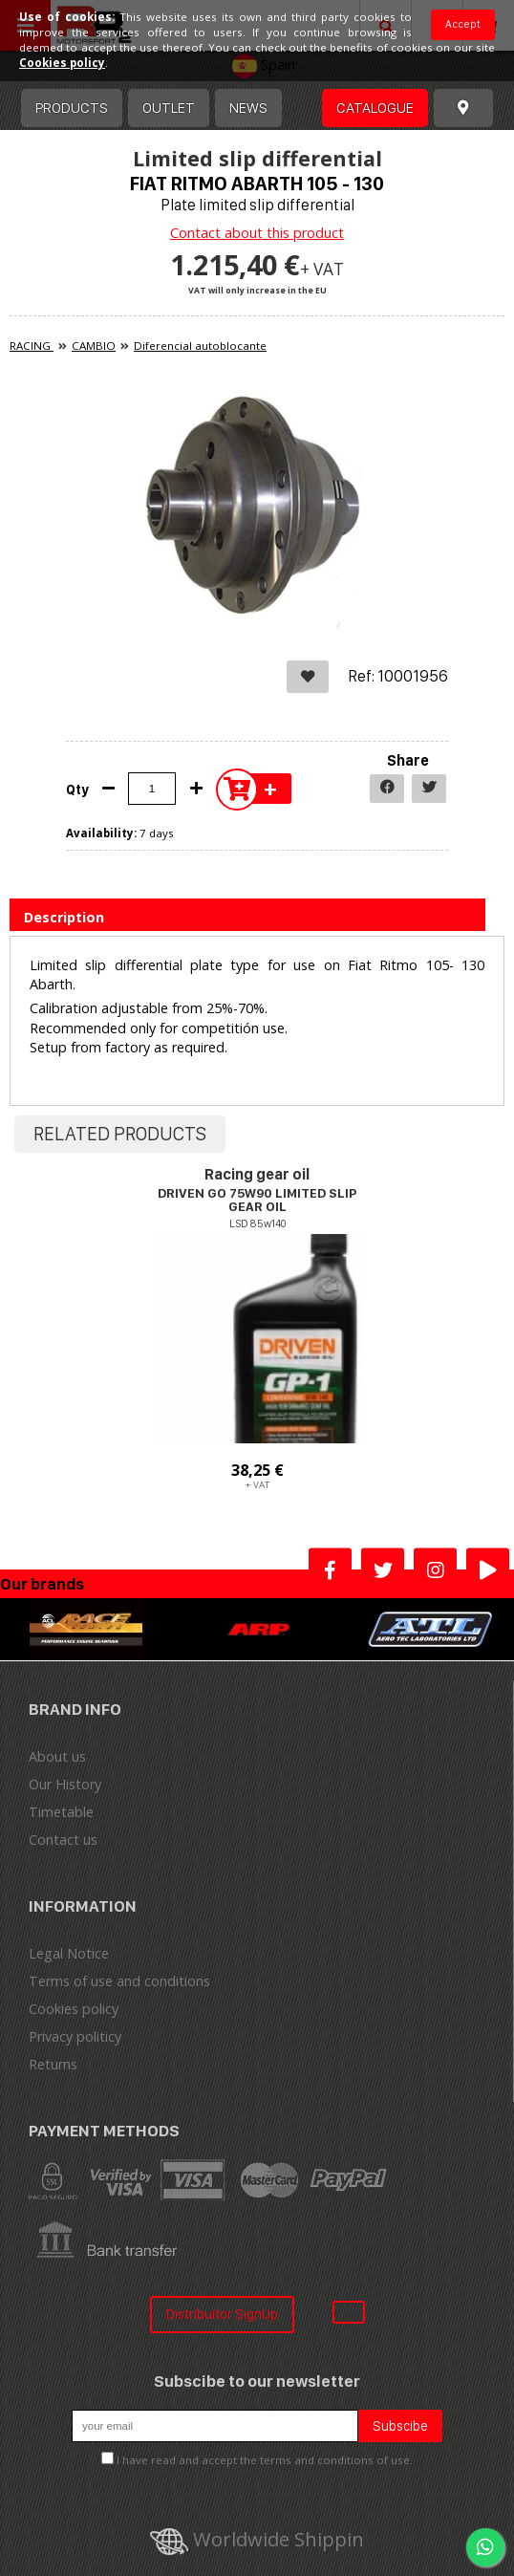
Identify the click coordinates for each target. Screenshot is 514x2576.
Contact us (63, 1839)
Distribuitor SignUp (222, 2313)
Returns (53, 2064)
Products (71, 107)
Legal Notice (69, 1953)
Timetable (61, 1812)
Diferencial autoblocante (200, 345)
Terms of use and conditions (119, 1981)
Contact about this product (257, 233)
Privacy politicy (75, 2036)
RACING (32, 345)
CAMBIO (94, 345)
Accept (463, 24)
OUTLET (168, 107)
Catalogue (375, 107)
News (248, 107)
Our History (65, 1784)
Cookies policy (73, 2009)
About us (57, 1756)
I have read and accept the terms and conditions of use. (265, 2460)
